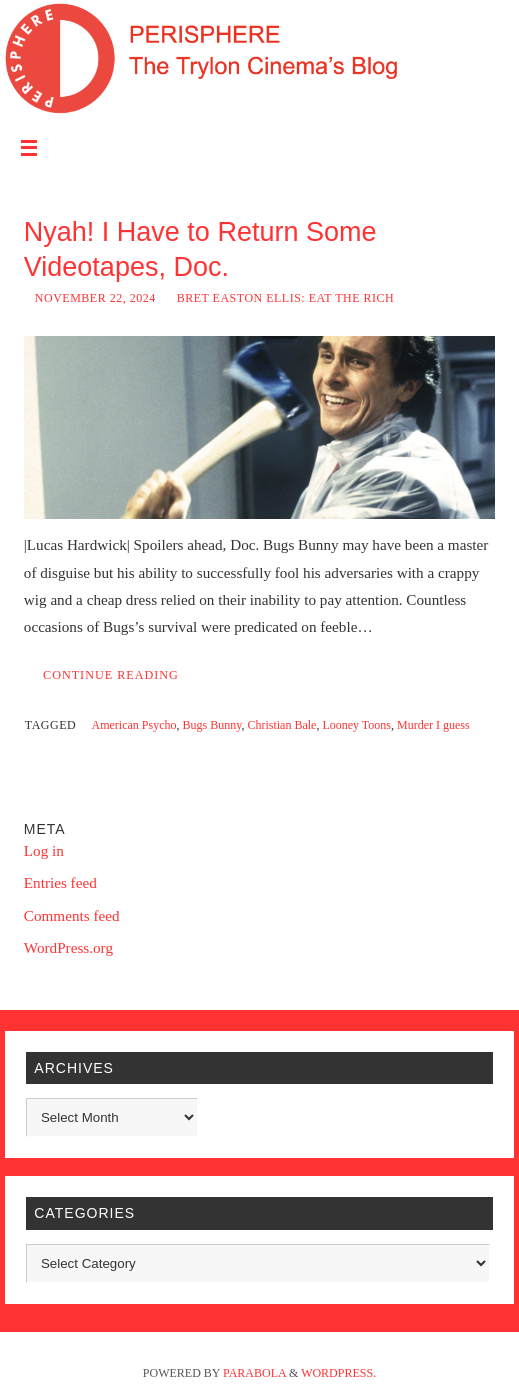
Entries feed (60, 882)
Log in (44, 850)
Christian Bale (281, 725)
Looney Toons (356, 725)
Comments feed (72, 915)
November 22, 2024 (95, 298)
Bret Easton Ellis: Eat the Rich (286, 298)
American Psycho (134, 725)
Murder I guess (433, 725)
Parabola (254, 1373)
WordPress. (338, 1373)
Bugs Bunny (212, 725)
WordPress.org (68, 947)
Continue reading (111, 675)
